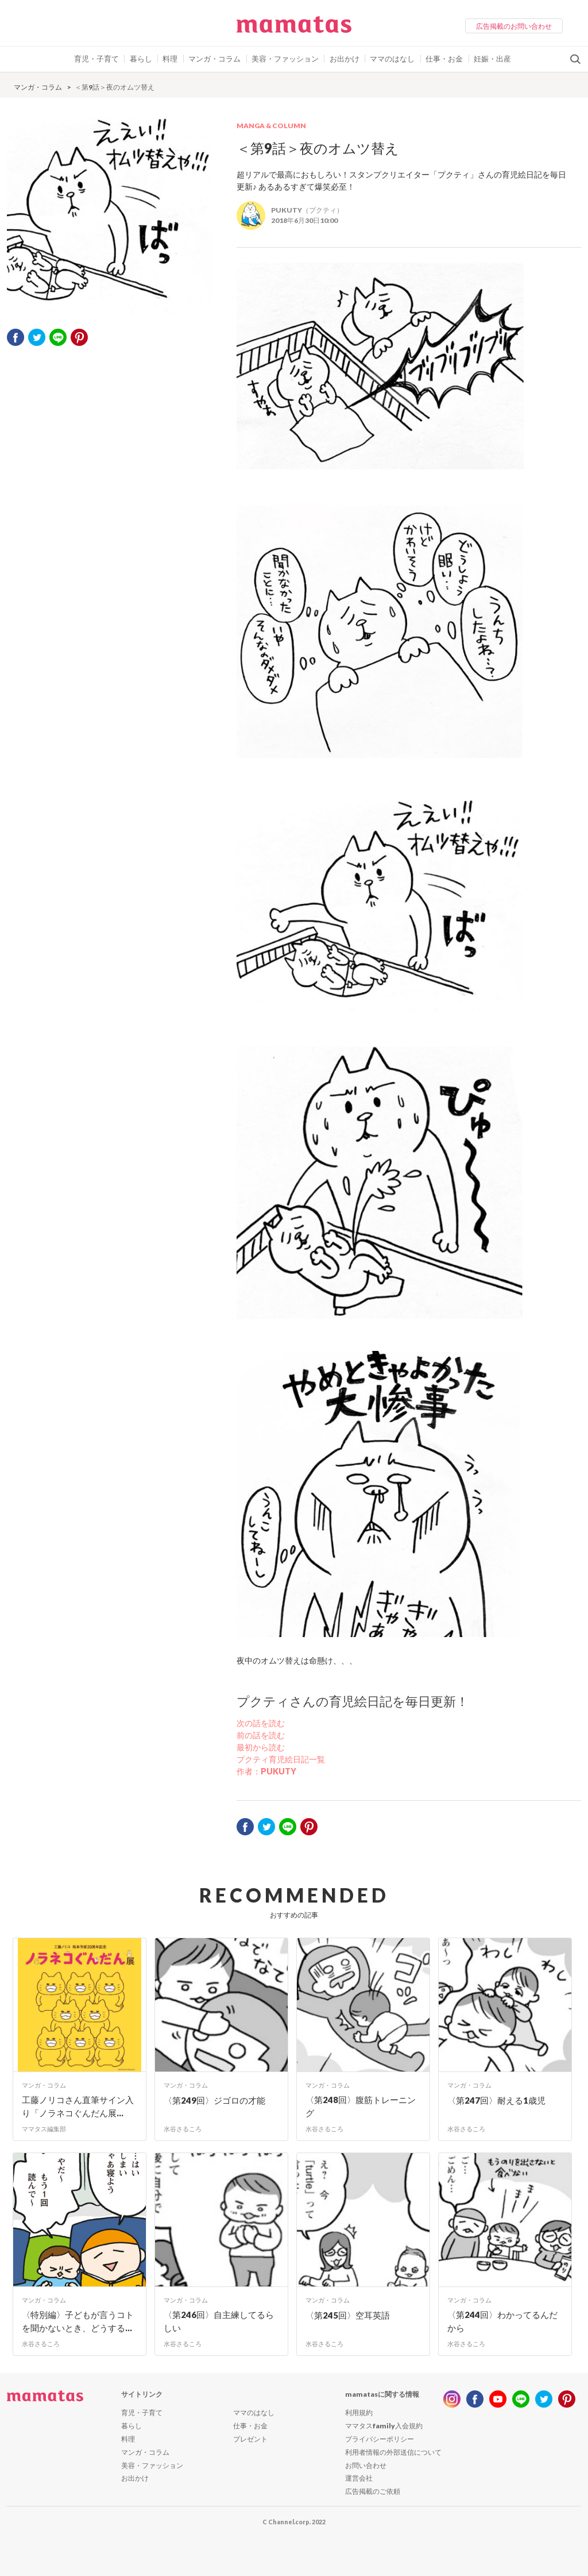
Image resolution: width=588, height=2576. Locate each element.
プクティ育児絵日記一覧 (281, 1759)
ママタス (294, 28)
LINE (58, 337)
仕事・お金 (444, 58)
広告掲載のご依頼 (372, 2491)
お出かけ (344, 58)
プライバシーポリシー (379, 2439)
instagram (452, 2399)
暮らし (141, 58)
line (520, 2399)
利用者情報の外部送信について (393, 2452)
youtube (497, 2399)
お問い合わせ (365, 2465)
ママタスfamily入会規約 (384, 2425)
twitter (36, 337)
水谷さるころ (183, 2128)
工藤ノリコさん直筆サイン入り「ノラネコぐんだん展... (78, 2106)
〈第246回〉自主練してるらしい (219, 2321)
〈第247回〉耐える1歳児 (496, 2100)
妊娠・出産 (492, 58)
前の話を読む (261, 1735)
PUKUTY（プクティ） (307, 210)
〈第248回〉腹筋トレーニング (360, 2106)
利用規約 (359, 2412)
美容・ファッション (285, 58)
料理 (170, 58)
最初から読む (261, 1747)
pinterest (79, 337)
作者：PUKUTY (266, 1771)
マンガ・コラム (214, 58)
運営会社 (359, 2478)
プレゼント (250, 2439)
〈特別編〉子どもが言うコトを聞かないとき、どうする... (78, 2321)
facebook (15, 337)
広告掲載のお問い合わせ (514, 26)
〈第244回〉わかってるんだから (502, 2321)
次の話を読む (261, 1723)
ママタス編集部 (44, 2128)
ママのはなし (392, 58)
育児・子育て (96, 58)
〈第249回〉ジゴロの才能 (214, 2100)
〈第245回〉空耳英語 (347, 2315)
